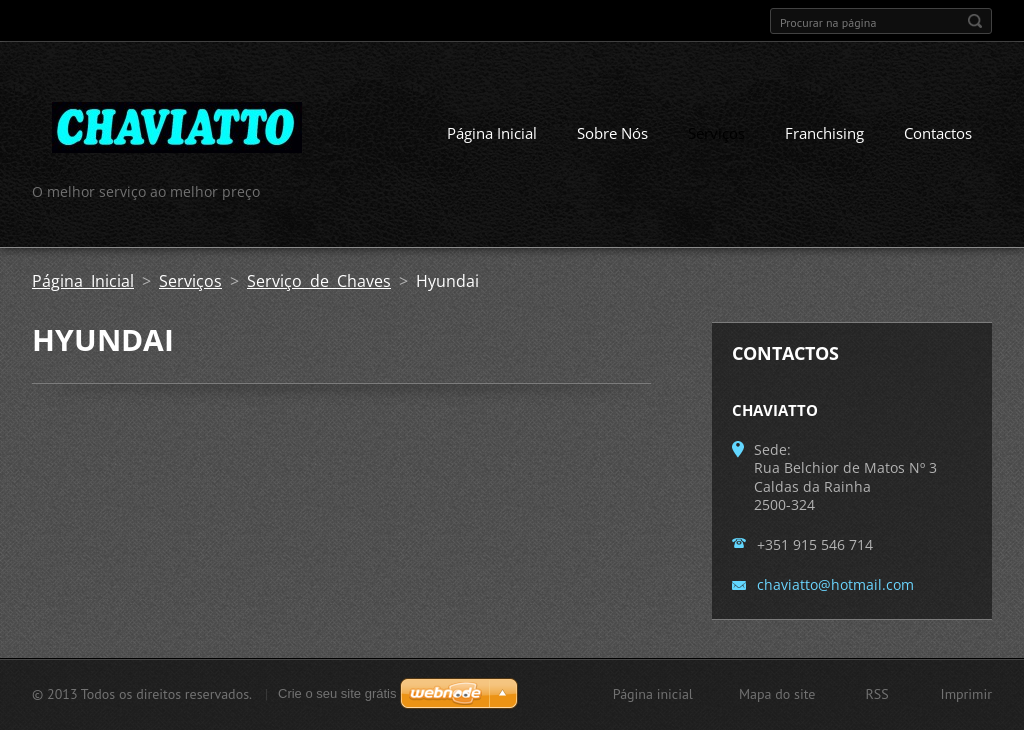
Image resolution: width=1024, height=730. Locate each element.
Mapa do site (777, 694)
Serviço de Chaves (319, 281)
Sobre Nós (612, 133)
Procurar (975, 21)
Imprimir (966, 694)
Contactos (938, 133)
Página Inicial (492, 133)
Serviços (716, 133)
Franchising (824, 133)
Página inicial (653, 694)
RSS (876, 694)
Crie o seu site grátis (337, 693)
